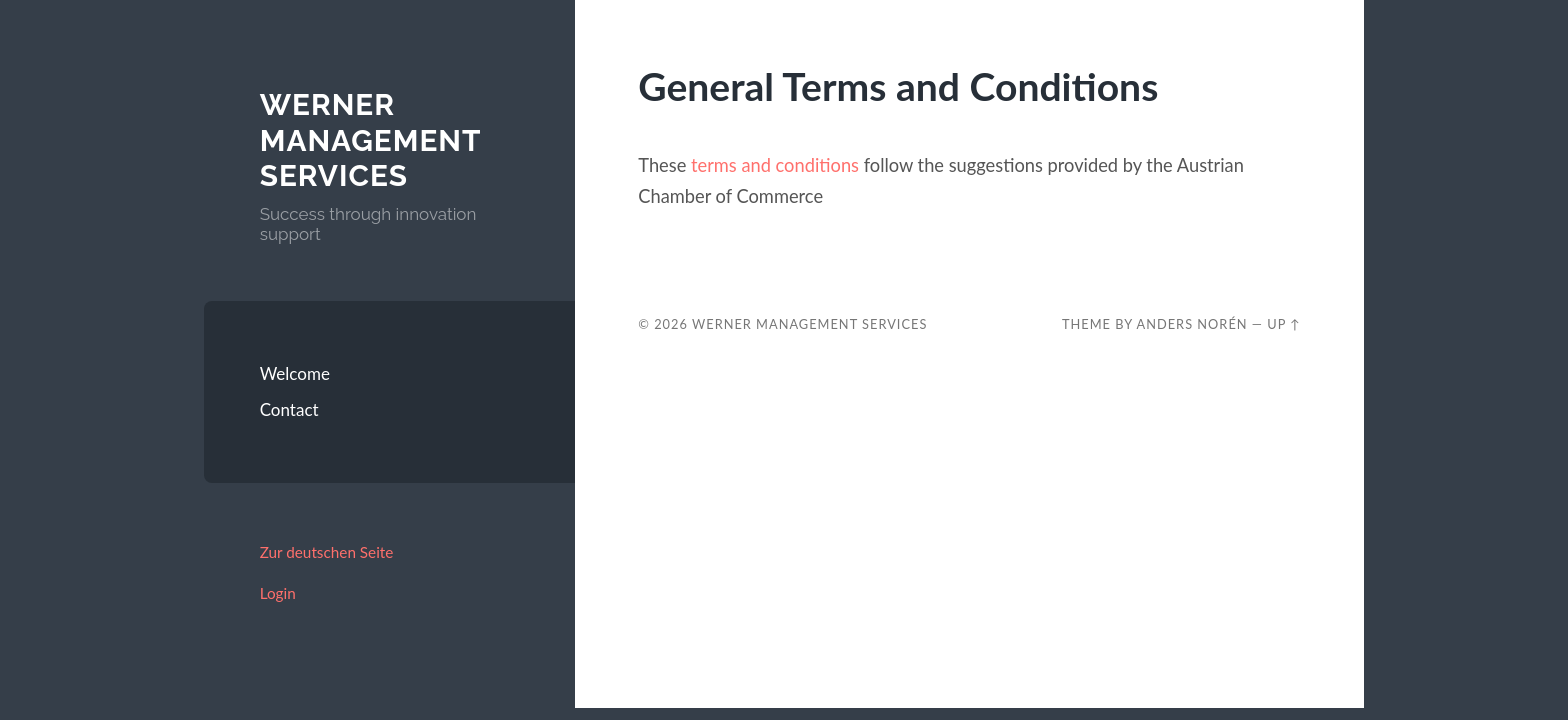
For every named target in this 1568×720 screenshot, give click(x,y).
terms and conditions (775, 165)
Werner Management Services (370, 140)
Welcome (295, 373)
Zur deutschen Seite (327, 552)
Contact (289, 409)
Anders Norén (1192, 324)
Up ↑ (1284, 324)
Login (278, 593)
